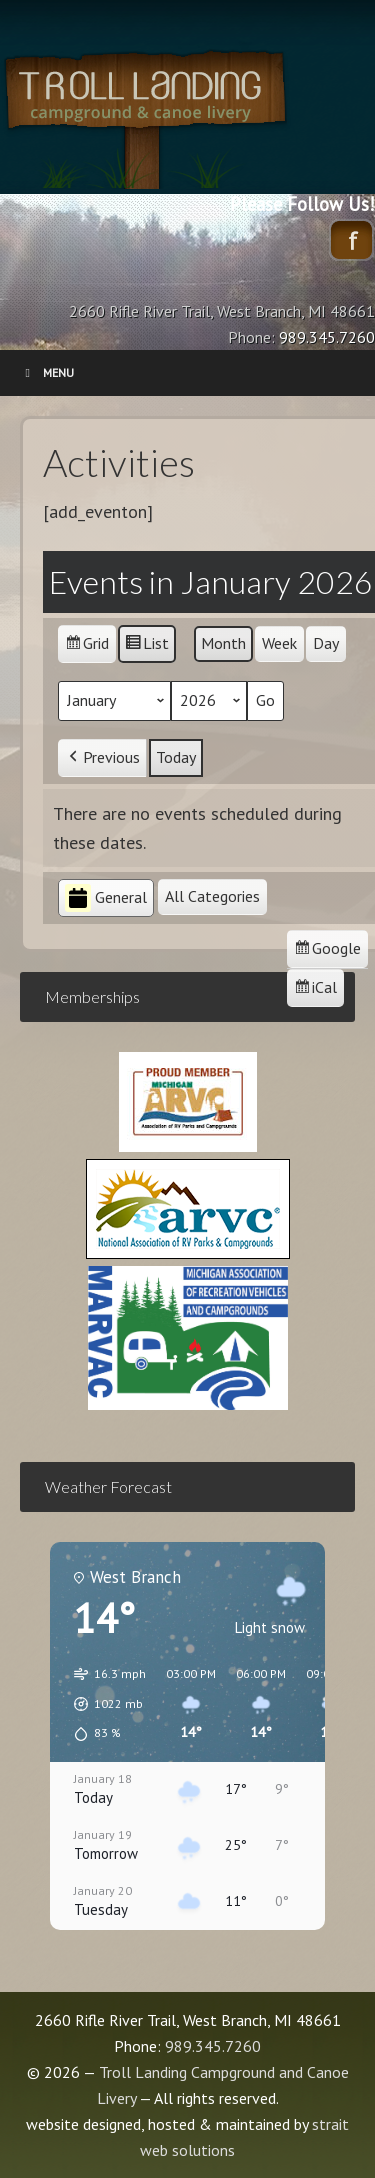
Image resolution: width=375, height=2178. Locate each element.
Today (176, 756)
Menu (47, 372)
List (146, 646)
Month (223, 643)
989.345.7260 (213, 2046)
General (106, 898)
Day (326, 643)
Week (279, 643)
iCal (318, 990)
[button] (103, 1704)
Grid (86, 646)
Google (327, 951)
